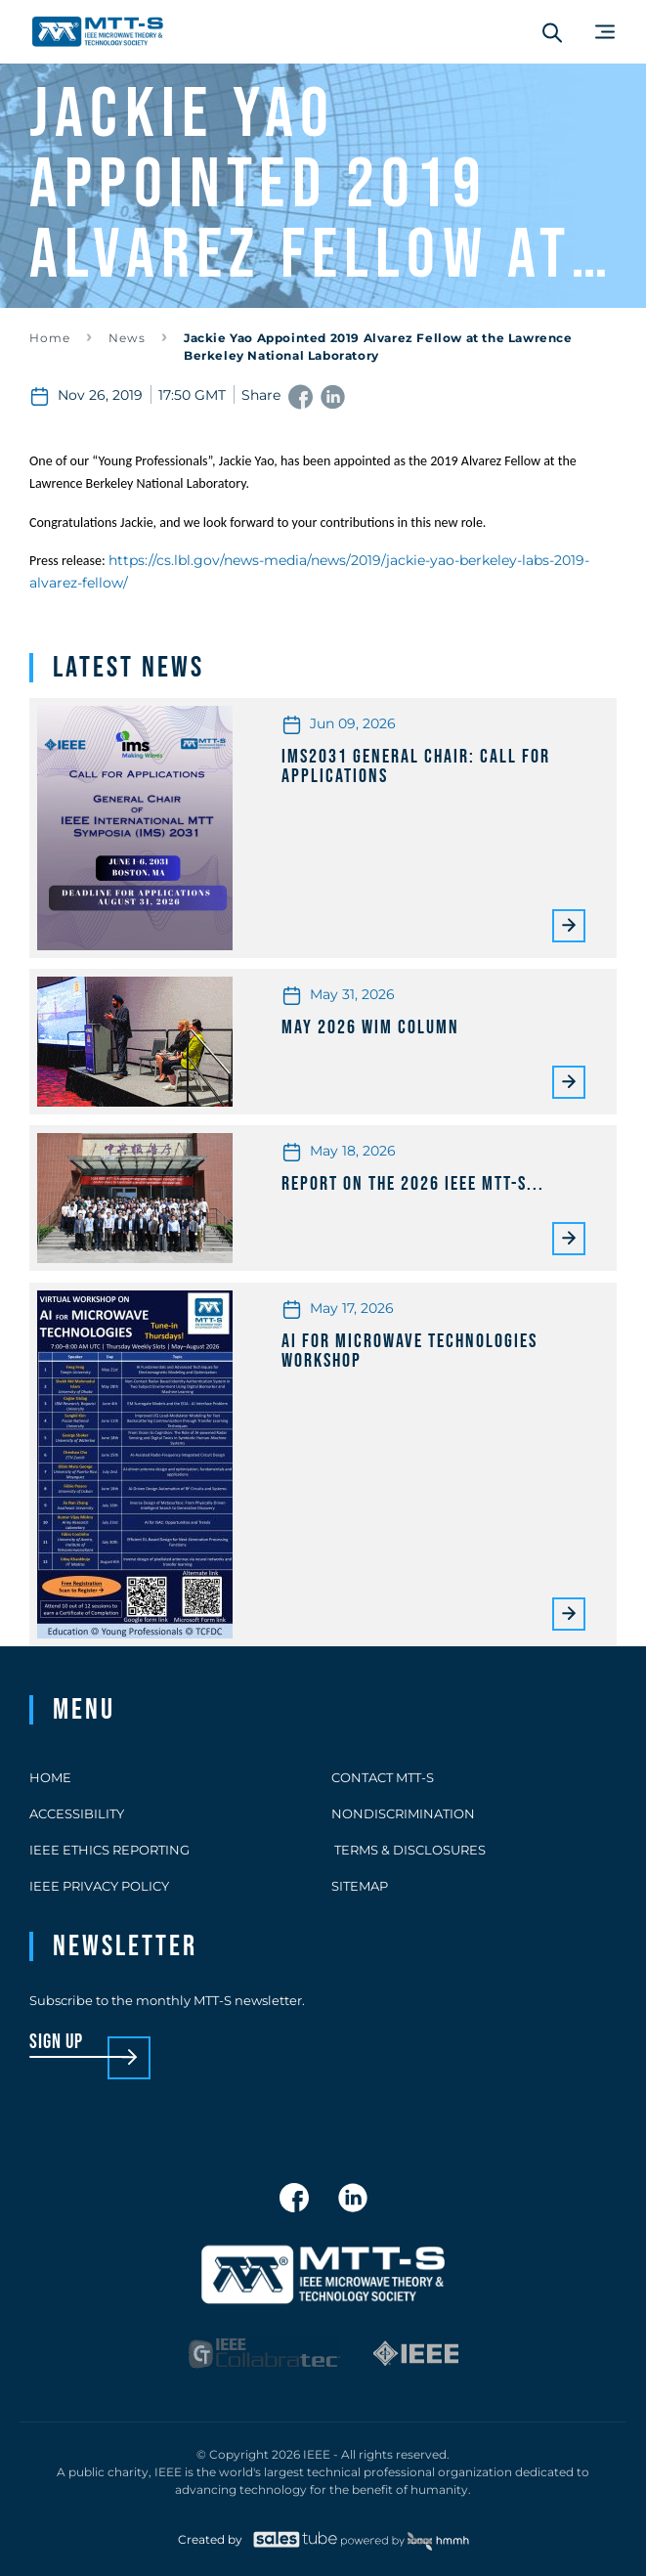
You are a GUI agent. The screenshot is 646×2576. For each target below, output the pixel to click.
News (127, 337)
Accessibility (76, 1813)
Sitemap (359, 1886)
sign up (56, 2042)
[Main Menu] (605, 32)
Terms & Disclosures (408, 1849)
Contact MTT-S (382, 1777)
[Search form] (552, 32)
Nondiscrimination (403, 1813)
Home (49, 337)
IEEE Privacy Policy (99, 1886)
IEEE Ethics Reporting (109, 1849)
